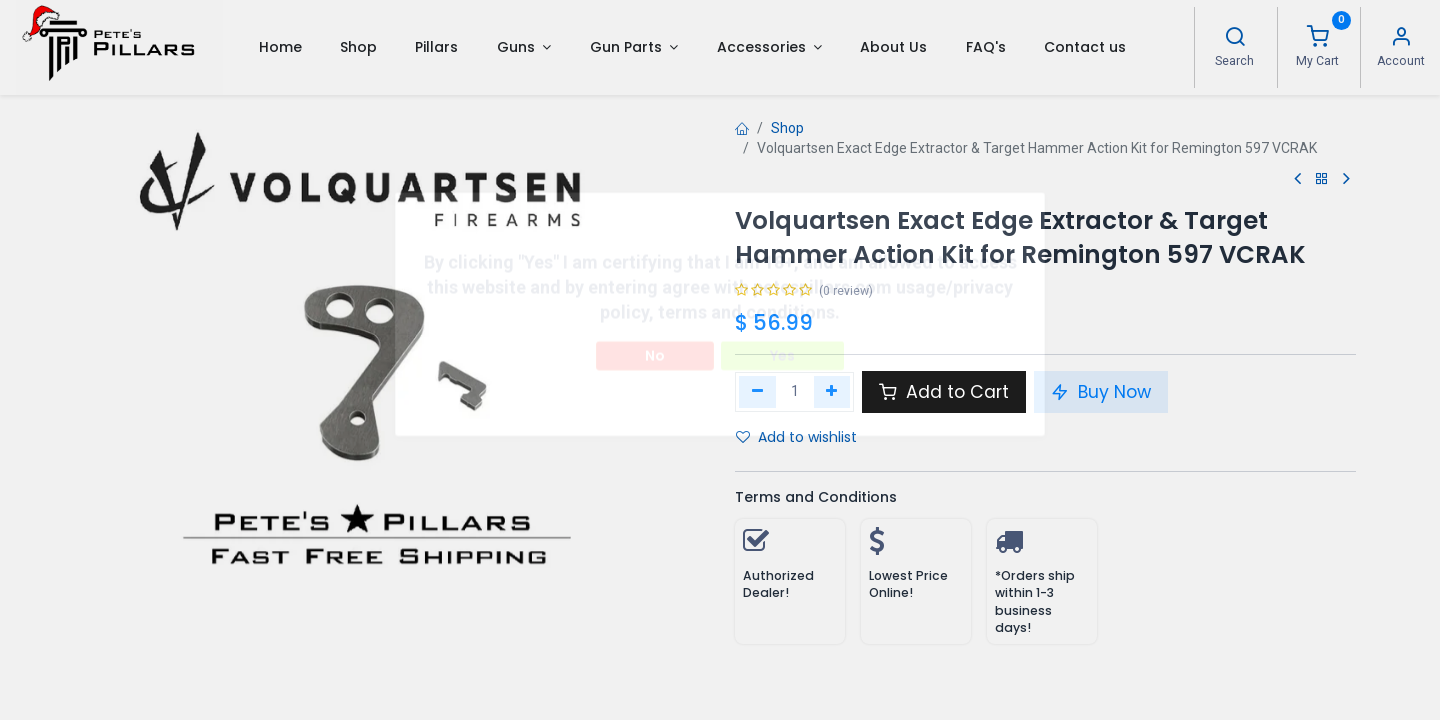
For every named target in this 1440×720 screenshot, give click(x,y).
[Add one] (832, 392)
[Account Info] (1401, 39)
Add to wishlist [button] (796, 437)
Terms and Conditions (816, 497)
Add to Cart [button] (944, 392)
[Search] (1235, 39)
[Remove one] (757, 392)
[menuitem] (279, 47)
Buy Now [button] (1101, 392)
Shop (787, 128)
